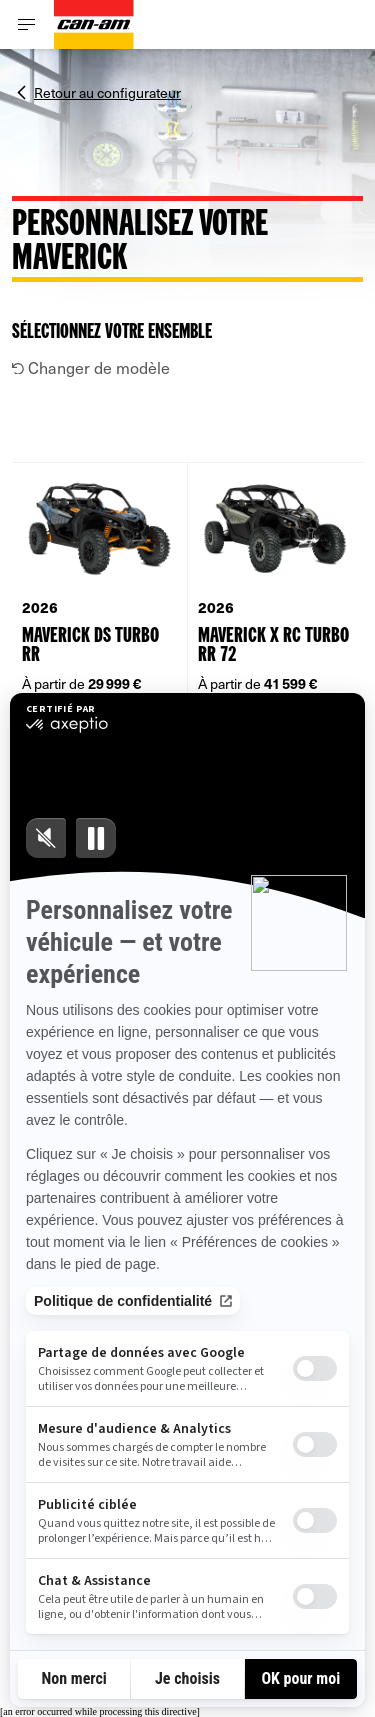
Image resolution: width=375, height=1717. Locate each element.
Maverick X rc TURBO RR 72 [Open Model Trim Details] (273, 646)
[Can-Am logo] (94, 24)
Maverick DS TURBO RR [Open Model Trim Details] (90, 646)
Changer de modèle (91, 367)
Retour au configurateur (107, 91)
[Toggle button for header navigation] (27, 24)
